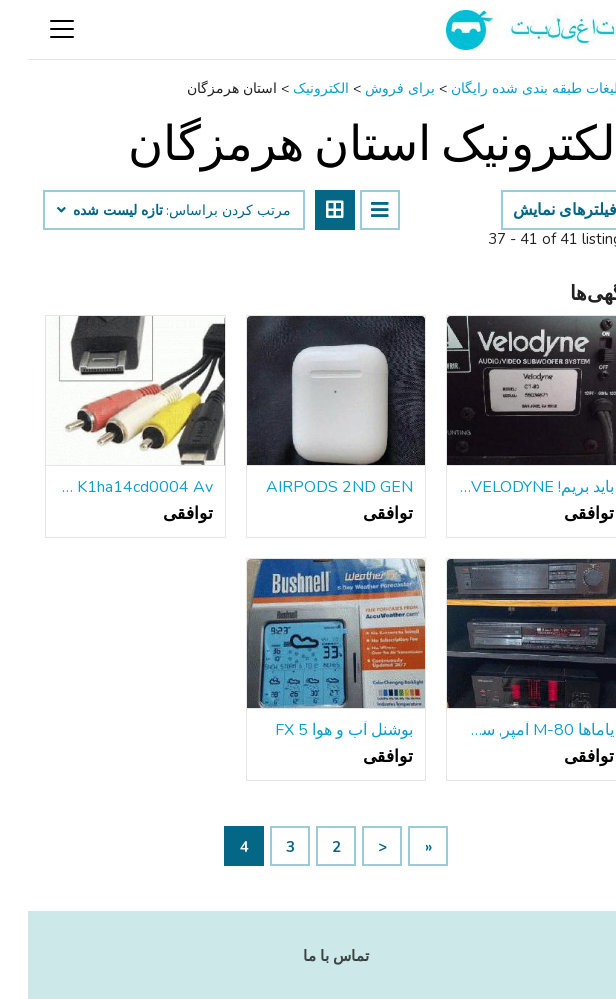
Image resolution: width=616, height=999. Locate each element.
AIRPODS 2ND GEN (311, 487)
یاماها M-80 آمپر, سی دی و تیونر (508, 730)
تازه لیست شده (82, 211)
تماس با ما (308, 956)
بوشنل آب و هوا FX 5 (316, 730)
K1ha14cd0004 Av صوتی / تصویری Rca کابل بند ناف (107, 487)
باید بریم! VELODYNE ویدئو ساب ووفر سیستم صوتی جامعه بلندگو (508, 487)
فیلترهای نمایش (537, 210)
